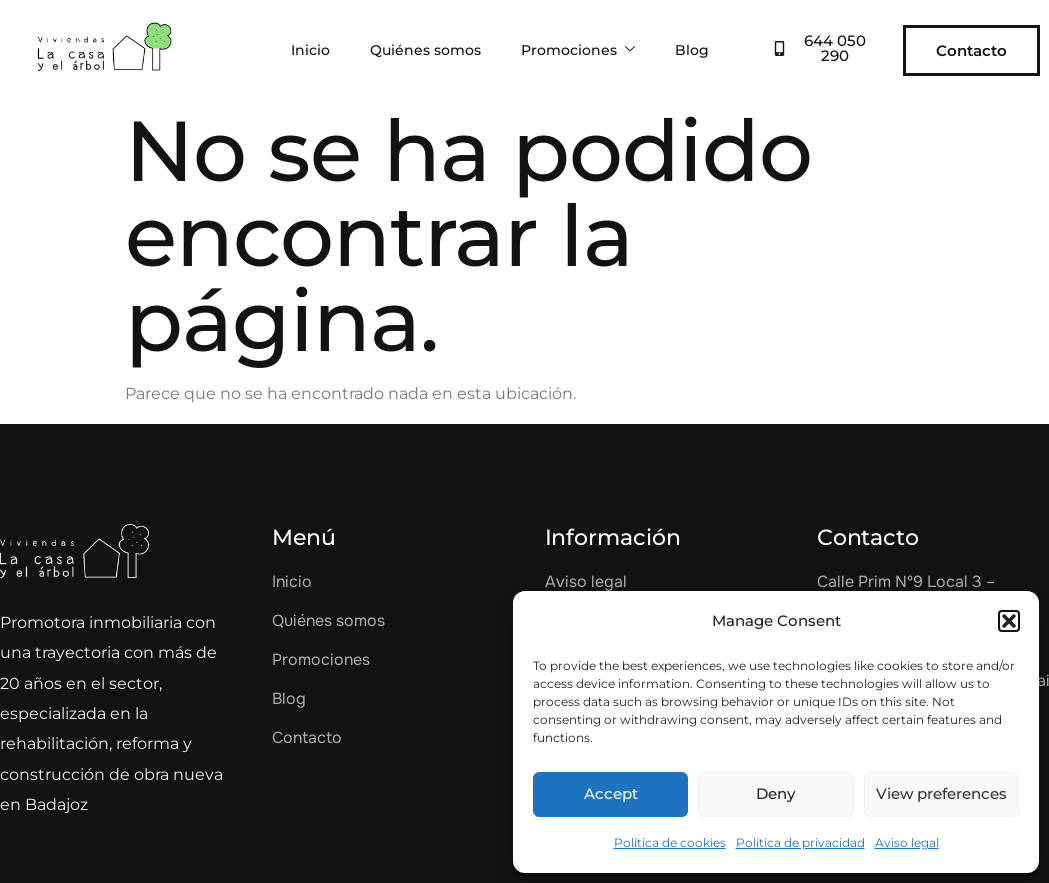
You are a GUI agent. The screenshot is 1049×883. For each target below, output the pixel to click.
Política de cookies (670, 842)
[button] (1009, 621)
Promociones (578, 50)
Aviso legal (907, 842)
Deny (775, 793)
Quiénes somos (425, 50)
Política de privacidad (800, 842)
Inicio (310, 50)
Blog (692, 50)
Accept (611, 793)
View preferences (941, 793)
